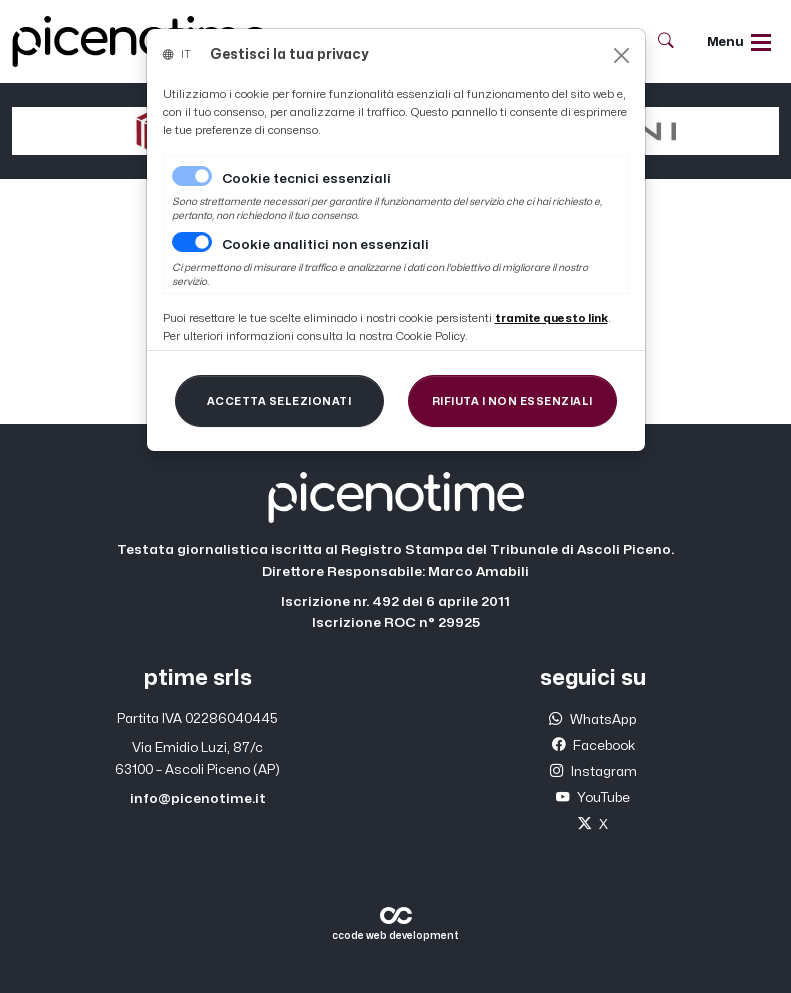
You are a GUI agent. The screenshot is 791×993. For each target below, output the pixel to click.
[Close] (621, 55)
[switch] (192, 242)
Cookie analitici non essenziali (325, 245)
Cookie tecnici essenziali (306, 179)
